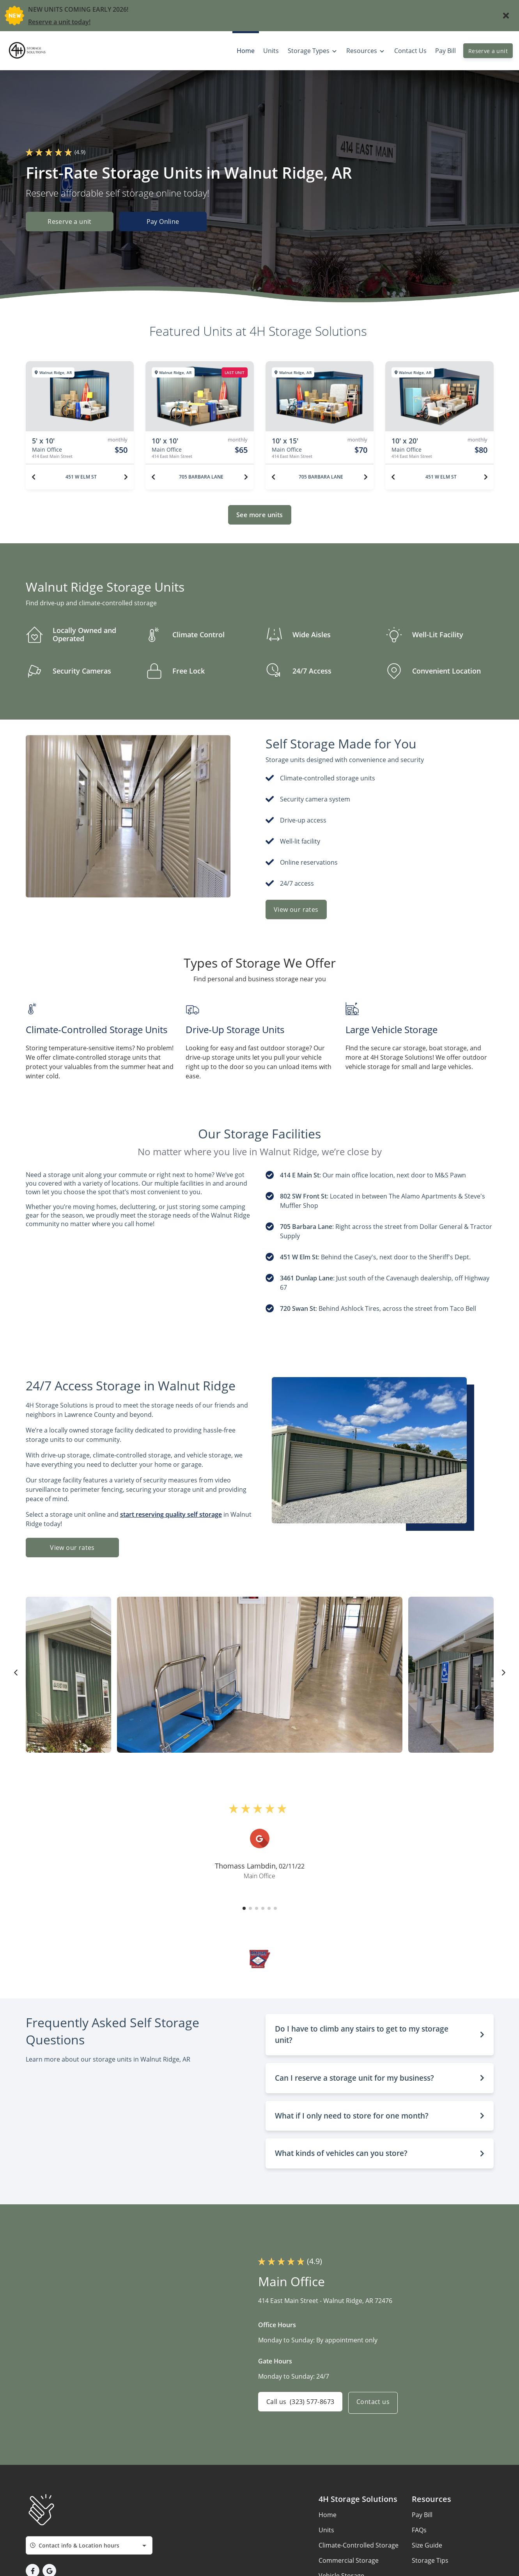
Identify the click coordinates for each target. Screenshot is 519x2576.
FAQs (419, 2530)
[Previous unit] (33, 477)
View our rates (296, 909)
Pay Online (166, 222)
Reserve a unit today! (59, 22)
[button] (244, 1908)
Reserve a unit (488, 51)
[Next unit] (126, 477)
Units (326, 2530)
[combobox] (89, 2545)
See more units (259, 515)
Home (328, 2514)
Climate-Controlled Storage (359, 2545)
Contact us (376, 2403)
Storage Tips (430, 2560)
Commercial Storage (349, 2560)
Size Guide (427, 2545)
